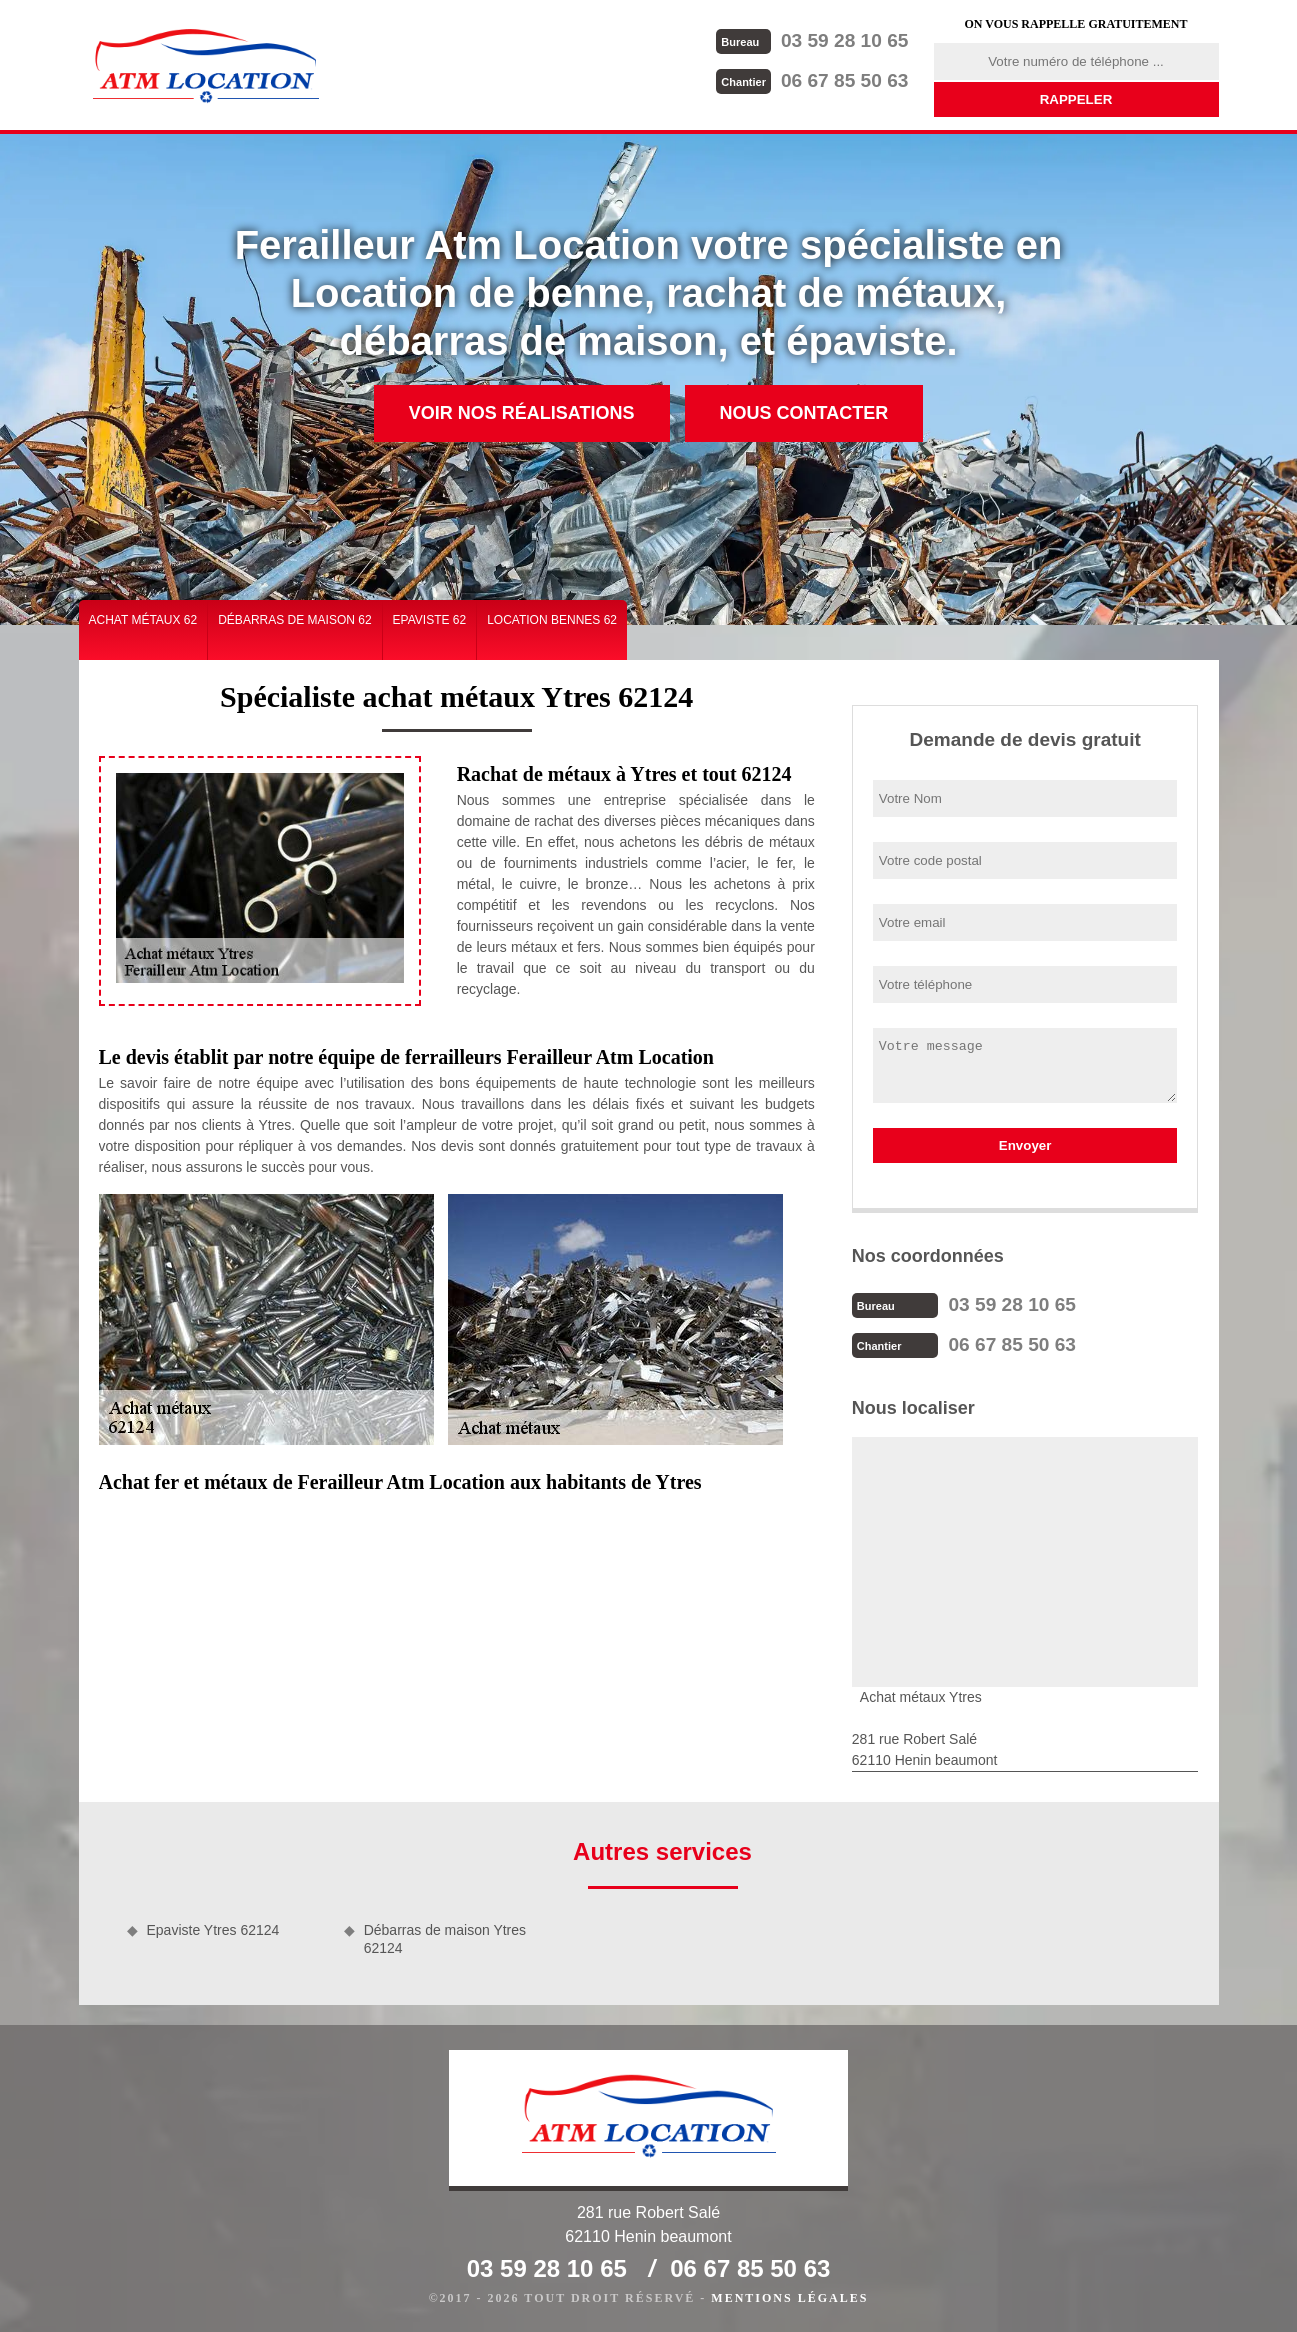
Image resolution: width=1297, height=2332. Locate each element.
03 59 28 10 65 (812, 40)
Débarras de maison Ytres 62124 (445, 1939)
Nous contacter (804, 413)
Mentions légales (789, 2298)
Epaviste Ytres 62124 (213, 1930)
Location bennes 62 (552, 620)
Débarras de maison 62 (294, 620)
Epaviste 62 (430, 620)
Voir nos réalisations (522, 413)
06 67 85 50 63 (812, 80)
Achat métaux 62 (143, 620)
